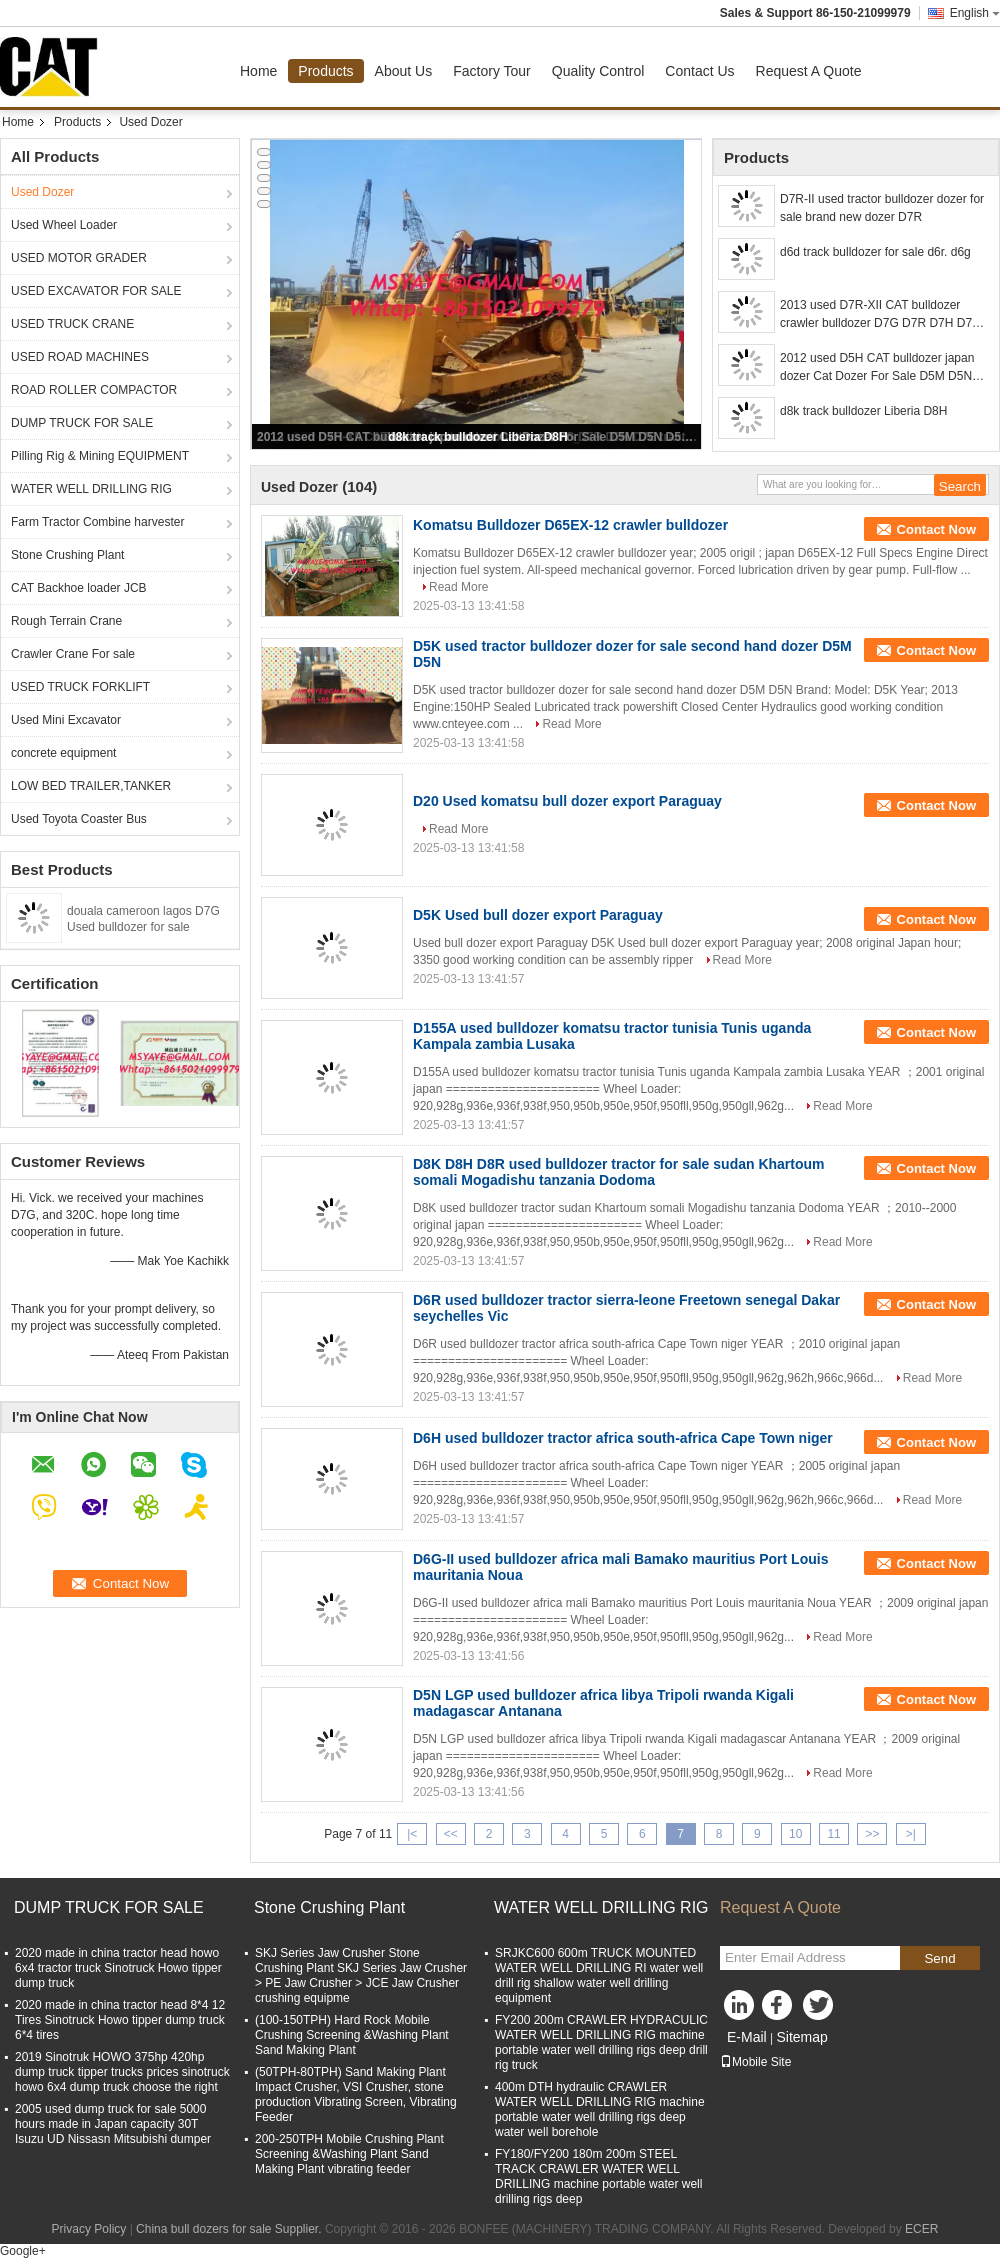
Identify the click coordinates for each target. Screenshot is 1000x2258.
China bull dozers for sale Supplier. (230, 2229)
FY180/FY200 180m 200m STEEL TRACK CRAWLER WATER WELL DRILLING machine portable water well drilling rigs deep (598, 2176)
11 (833, 1834)
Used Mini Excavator (66, 720)
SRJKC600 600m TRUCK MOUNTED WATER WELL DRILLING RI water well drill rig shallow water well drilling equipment (599, 1975)
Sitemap (801, 2037)
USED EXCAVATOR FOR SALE (96, 291)
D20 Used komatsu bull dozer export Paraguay (567, 801)
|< (412, 1834)
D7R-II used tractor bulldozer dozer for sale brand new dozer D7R (882, 208)
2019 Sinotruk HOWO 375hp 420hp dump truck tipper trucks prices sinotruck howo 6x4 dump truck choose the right (122, 2072)
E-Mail (747, 2037)
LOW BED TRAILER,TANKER (91, 786)
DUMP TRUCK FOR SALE (82, 423)
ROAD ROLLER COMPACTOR (94, 390)
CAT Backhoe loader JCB (79, 588)
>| (911, 1834)
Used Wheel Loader (64, 225)
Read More (458, 587)
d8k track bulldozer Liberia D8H (477, 437)
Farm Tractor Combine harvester (97, 522)
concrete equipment (63, 753)
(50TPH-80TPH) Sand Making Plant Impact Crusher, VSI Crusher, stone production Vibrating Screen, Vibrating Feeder (356, 2094)
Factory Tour (492, 71)
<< (451, 1834)
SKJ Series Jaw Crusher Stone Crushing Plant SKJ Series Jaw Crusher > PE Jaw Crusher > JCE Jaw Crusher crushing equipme (361, 1975)
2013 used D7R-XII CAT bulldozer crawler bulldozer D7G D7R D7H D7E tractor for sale (880, 315)
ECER (921, 2229)
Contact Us (699, 71)
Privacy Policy (89, 2229)
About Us (404, 71)
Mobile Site (755, 2062)
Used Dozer (42, 192)
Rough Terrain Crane (66, 621)
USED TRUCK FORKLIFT (80, 687)
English (975, 13)
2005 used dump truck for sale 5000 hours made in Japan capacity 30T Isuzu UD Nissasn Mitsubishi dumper (113, 2124)
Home (258, 71)
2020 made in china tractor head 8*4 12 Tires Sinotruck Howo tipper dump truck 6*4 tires (120, 2020)
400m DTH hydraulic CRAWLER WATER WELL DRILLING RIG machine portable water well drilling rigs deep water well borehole (600, 2109)
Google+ (23, 2251)
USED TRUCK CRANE (72, 324)
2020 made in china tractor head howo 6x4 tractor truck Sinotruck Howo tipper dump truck (118, 1968)
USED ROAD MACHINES (80, 357)
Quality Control (598, 71)
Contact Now (936, 529)
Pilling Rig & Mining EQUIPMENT (100, 456)
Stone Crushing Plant (67, 555)
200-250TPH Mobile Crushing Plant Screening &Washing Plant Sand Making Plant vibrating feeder (349, 2154)
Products (325, 71)
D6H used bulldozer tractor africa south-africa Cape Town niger (623, 1438)
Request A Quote (809, 71)
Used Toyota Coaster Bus (79, 819)
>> (872, 1834)
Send (939, 1958)
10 (795, 1834)
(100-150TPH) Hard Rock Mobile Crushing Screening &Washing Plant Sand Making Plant (352, 2035)
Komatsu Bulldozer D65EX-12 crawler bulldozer (570, 525)
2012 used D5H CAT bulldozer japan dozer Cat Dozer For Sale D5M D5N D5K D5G (877, 368)
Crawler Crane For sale (73, 654)
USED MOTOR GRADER (79, 258)
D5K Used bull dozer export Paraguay (538, 915)
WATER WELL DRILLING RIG (91, 489)
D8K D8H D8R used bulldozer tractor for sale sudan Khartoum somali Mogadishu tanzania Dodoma (619, 1172)
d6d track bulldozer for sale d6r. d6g (875, 252)
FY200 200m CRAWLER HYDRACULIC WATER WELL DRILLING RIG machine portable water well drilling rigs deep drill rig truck (601, 2042)
